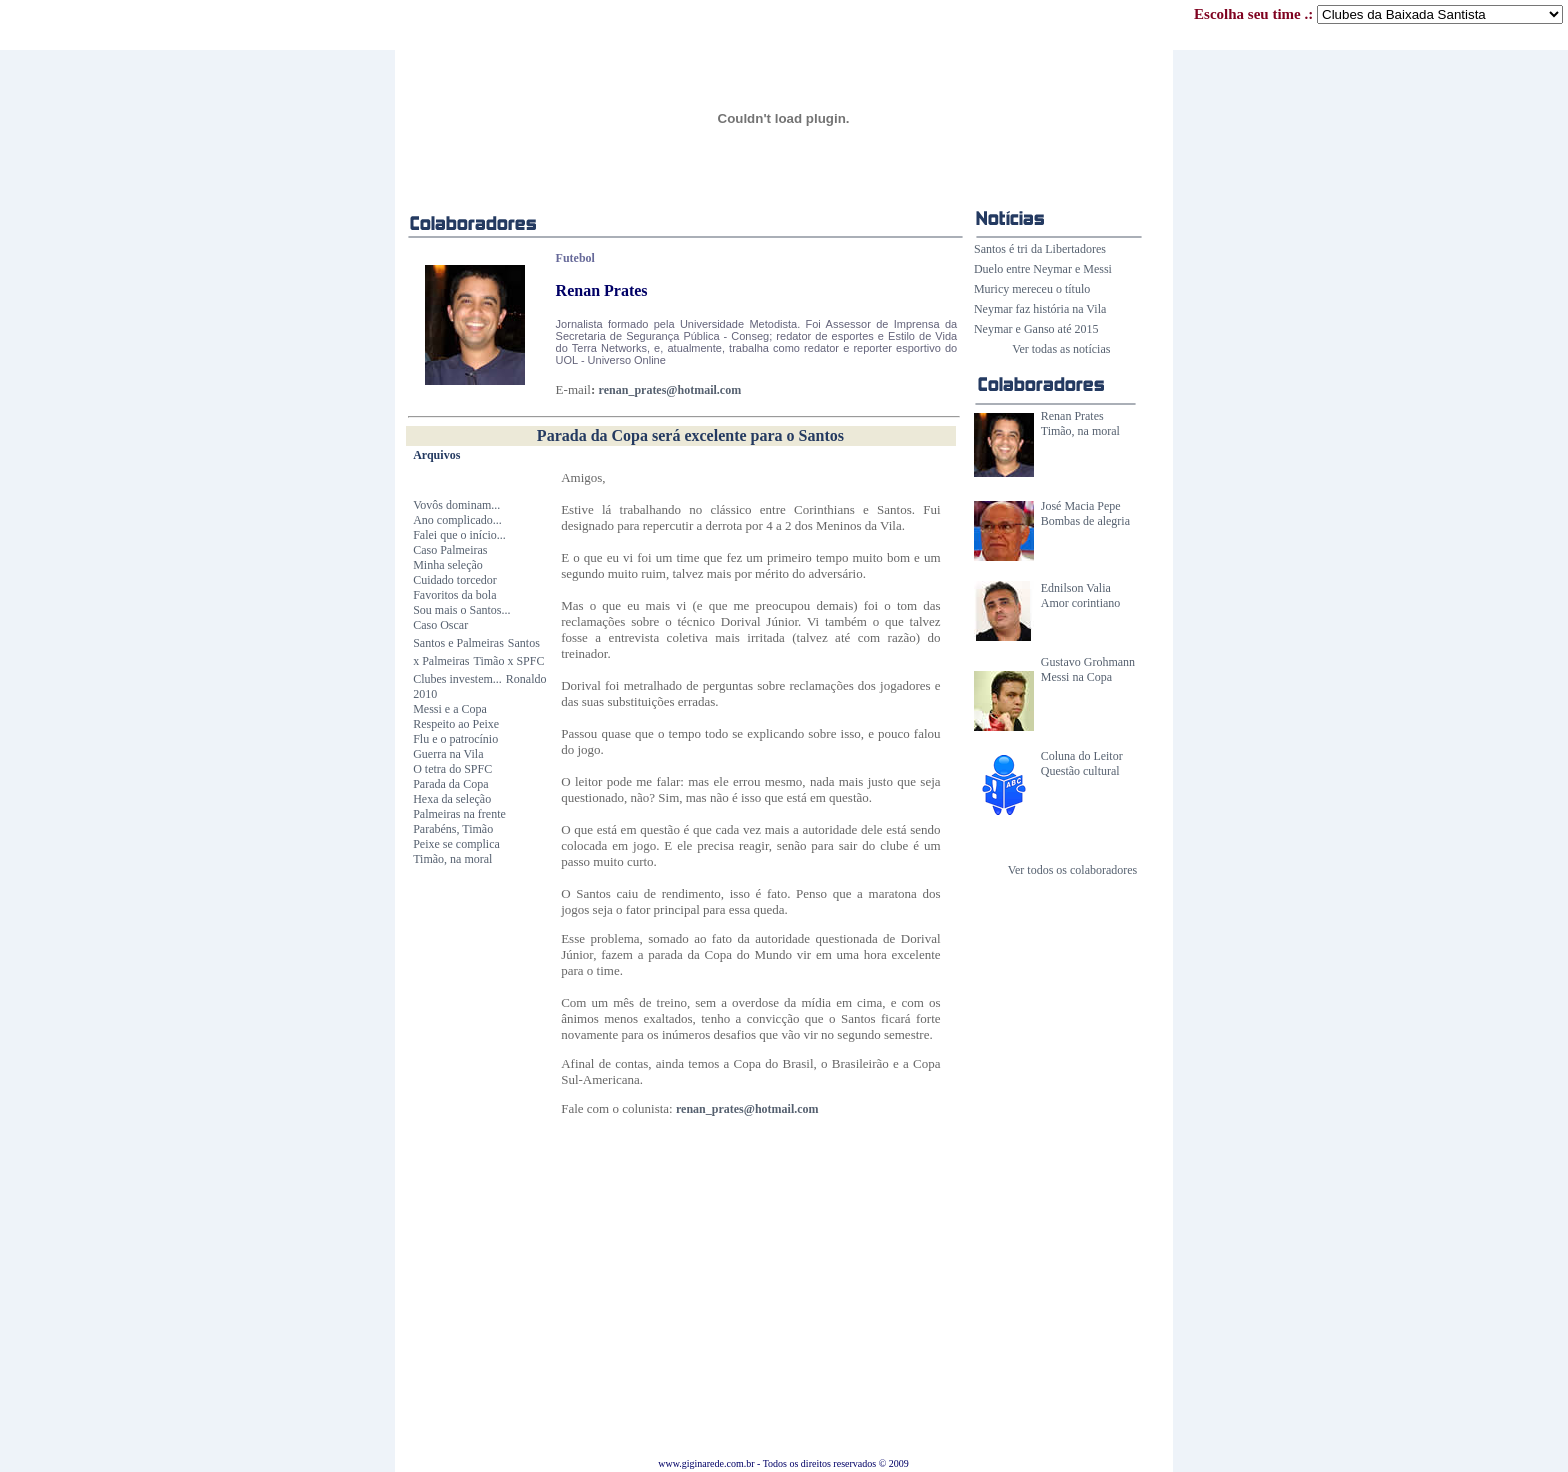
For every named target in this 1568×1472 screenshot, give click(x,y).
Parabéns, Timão (453, 829)
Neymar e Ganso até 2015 (1036, 329)
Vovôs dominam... (456, 505)
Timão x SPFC (509, 661)
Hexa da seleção (452, 799)
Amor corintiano (1081, 603)
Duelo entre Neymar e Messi (1043, 269)
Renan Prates (1072, 416)
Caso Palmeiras (450, 550)
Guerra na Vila (448, 754)
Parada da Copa (450, 784)
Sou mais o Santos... (461, 610)
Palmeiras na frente (459, 814)
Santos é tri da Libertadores (1040, 249)
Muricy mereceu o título (1032, 289)
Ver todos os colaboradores (1073, 870)
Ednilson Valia (1076, 588)
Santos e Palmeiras (458, 643)
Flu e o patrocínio (455, 739)
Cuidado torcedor (455, 580)
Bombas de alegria (1085, 521)
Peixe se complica (456, 844)
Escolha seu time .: (1378, 14)
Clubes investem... (457, 679)
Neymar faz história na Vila (1040, 309)
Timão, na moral (1080, 431)
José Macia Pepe (1081, 506)
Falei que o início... (459, 535)
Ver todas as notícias (1061, 349)
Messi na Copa (1076, 677)
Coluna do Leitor (1082, 756)
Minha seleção (448, 565)
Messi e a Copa (450, 709)
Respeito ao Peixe (456, 724)
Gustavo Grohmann (1088, 662)
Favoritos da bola (454, 595)
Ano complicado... (457, 520)
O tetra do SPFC (452, 769)
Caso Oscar (440, 625)
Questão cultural (1080, 771)
